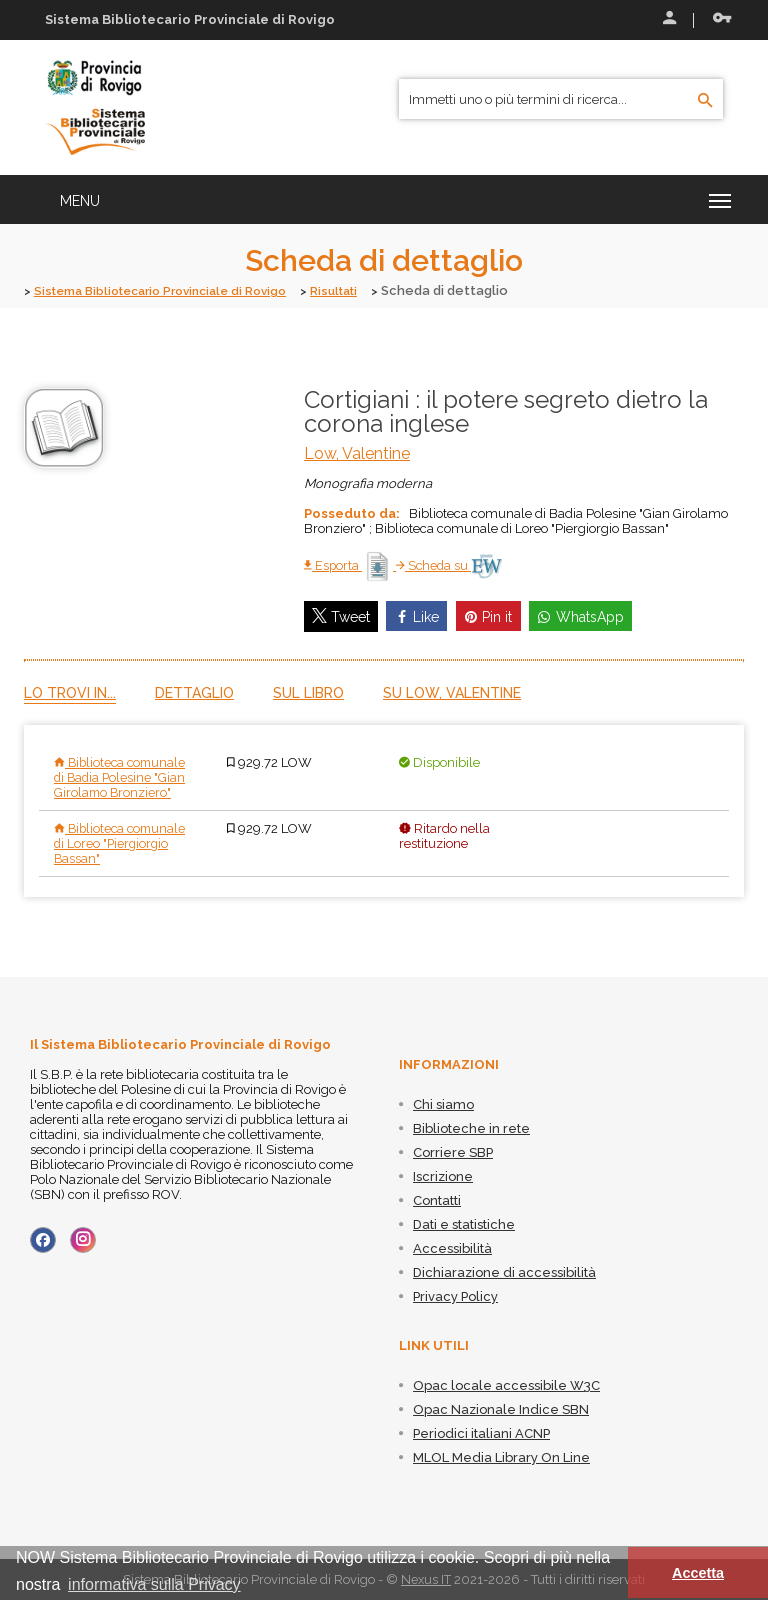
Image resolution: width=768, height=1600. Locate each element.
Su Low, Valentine (452, 693)
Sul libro (308, 693)
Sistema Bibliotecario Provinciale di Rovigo (171, 290)
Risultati (359, 290)
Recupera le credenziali (722, 18)
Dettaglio (194, 693)
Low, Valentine (357, 452)
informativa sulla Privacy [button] (154, 1584)
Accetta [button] (698, 1573)
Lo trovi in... (70, 693)
